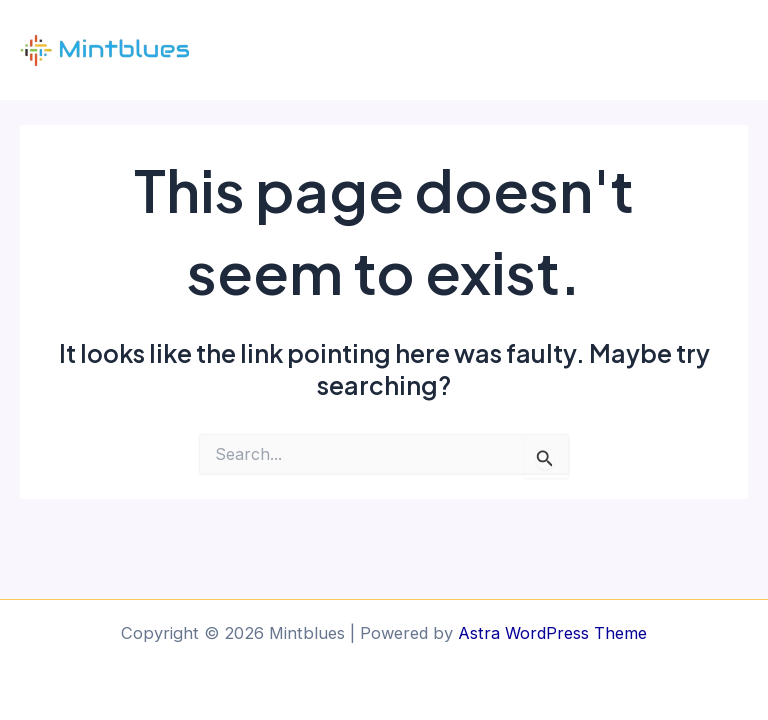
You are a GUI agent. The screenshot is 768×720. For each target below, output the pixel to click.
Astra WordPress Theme (552, 633)
